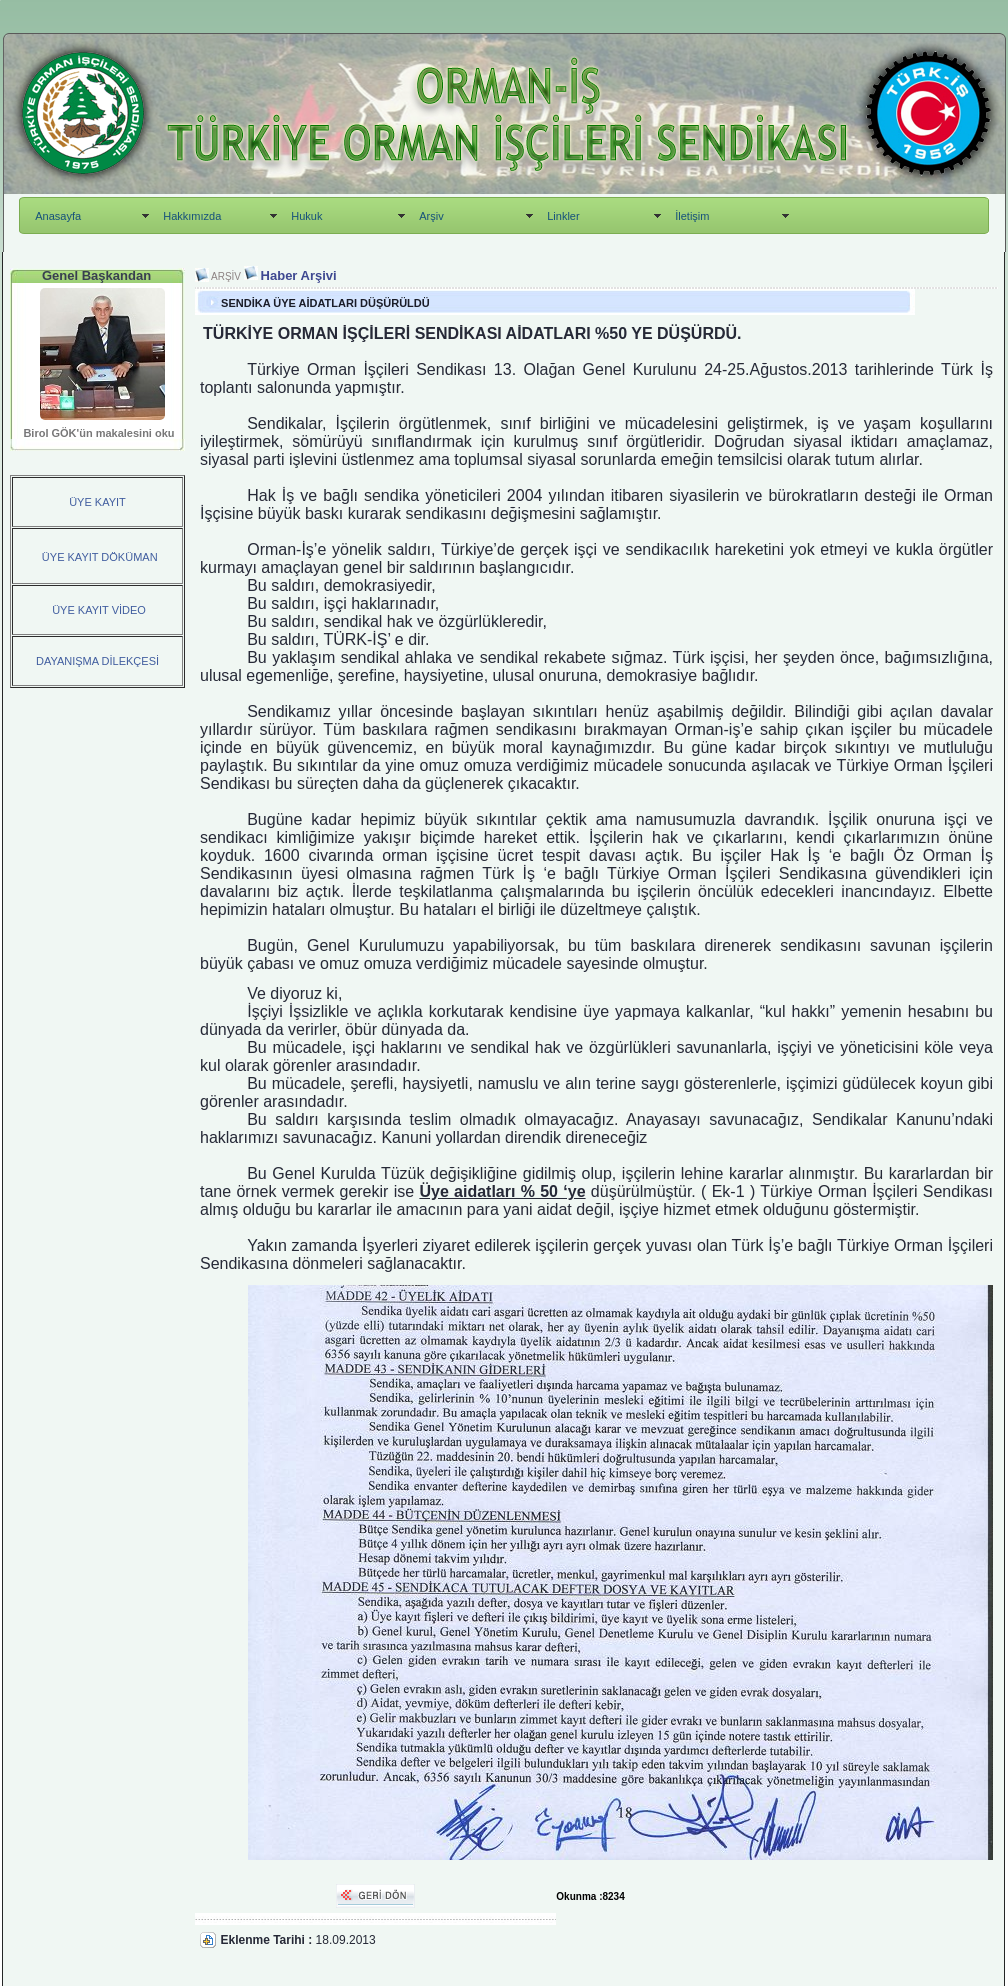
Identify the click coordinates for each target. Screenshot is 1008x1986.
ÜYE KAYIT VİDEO (97, 610)
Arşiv (431, 216)
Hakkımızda (192, 216)
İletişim (692, 216)
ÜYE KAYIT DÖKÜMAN (100, 557)
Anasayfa (58, 216)
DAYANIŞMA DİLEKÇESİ (97, 661)
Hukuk (306, 216)
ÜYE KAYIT (97, 502)
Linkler (563, 216)
